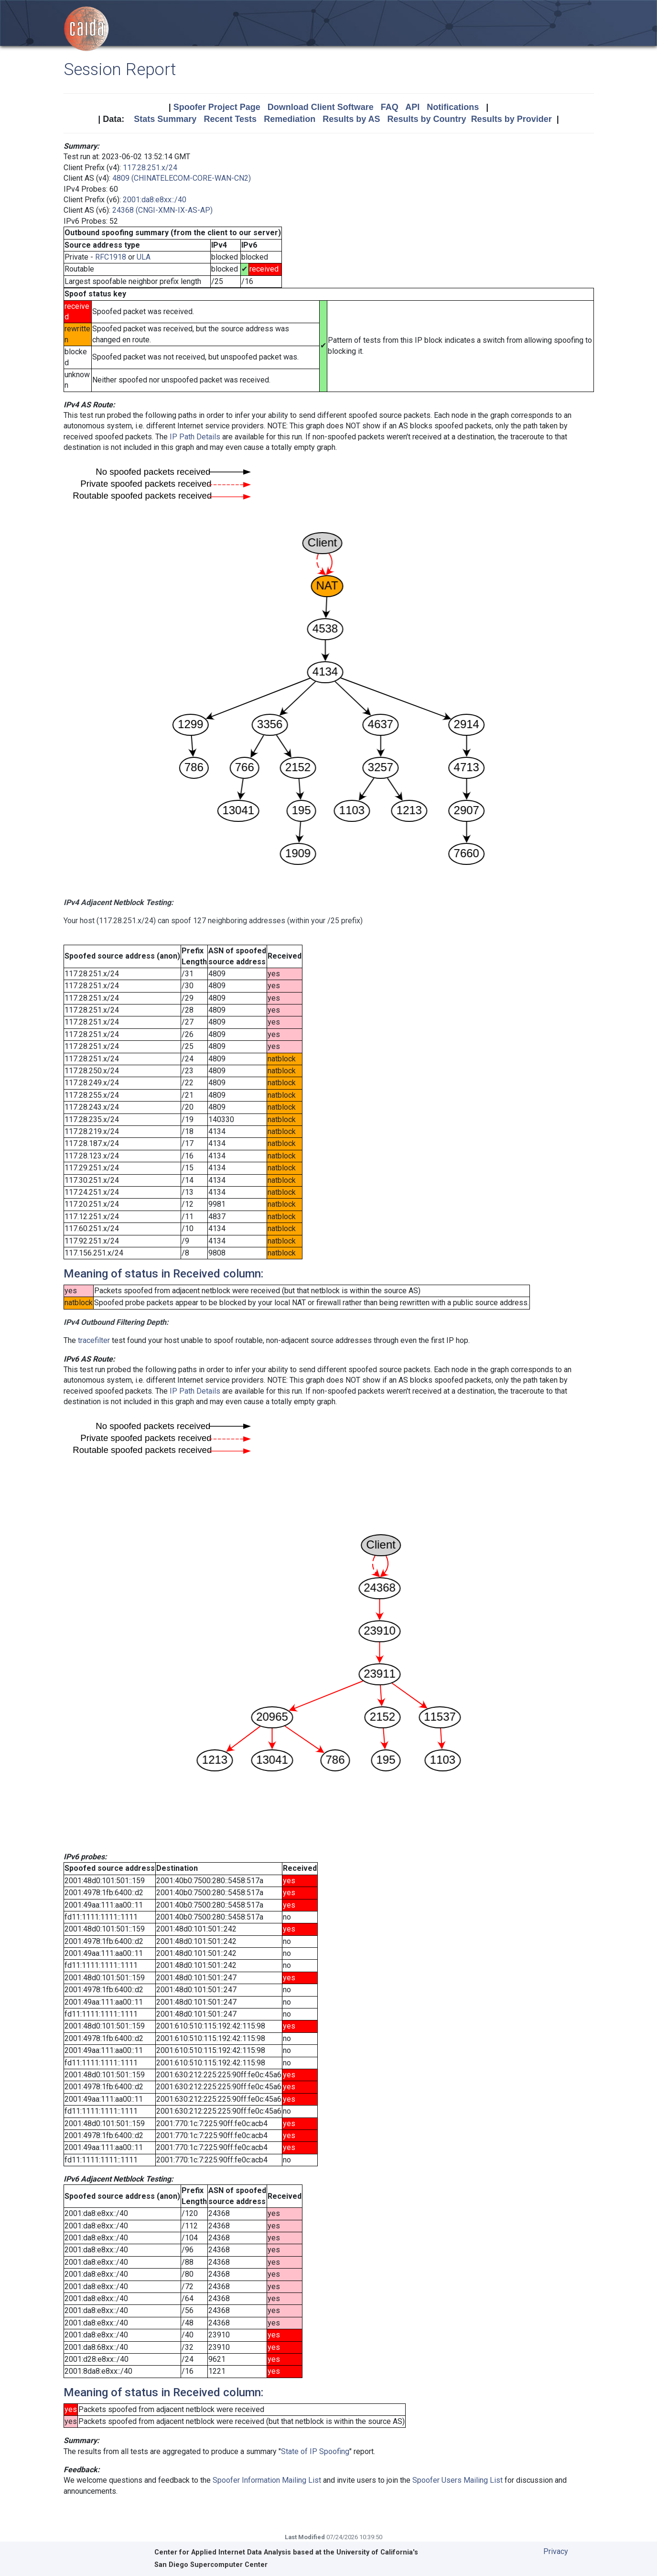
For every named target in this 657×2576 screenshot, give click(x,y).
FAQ (390, 107)
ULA (144, 257)
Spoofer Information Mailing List (267, 2480)
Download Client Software (321, 107)
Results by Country (427, 119)
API (412, 107)
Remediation (289, 119)
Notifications (453, 107)
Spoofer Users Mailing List (457, 2480)
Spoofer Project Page (216, 107)
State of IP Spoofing (315, 2451)
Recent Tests (230, 119)
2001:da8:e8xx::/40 (154, 199)
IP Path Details (195, 436)
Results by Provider (511, 119)
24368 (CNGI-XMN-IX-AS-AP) (162, 210)
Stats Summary (165, 119)
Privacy (555, 2551)
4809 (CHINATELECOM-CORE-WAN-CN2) (181, 178)
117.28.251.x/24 (150, 167)
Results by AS (351, 119)
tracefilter (94, 1340)
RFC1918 (110, 257)
